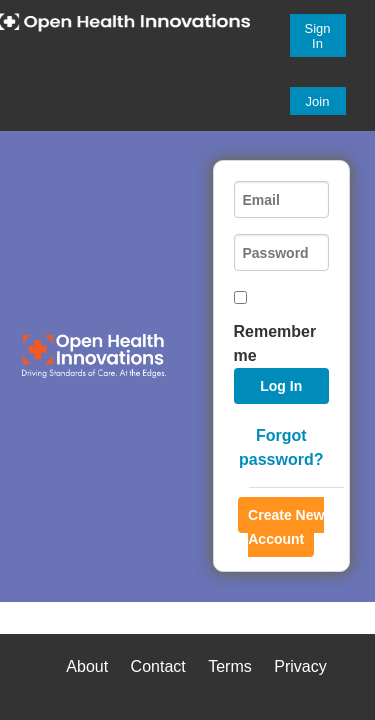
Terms (230, 666)
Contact (158, 666)
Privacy (300, 666)
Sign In (318, 36)
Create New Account (286, 527)
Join (318, 101)
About (87, 666)
